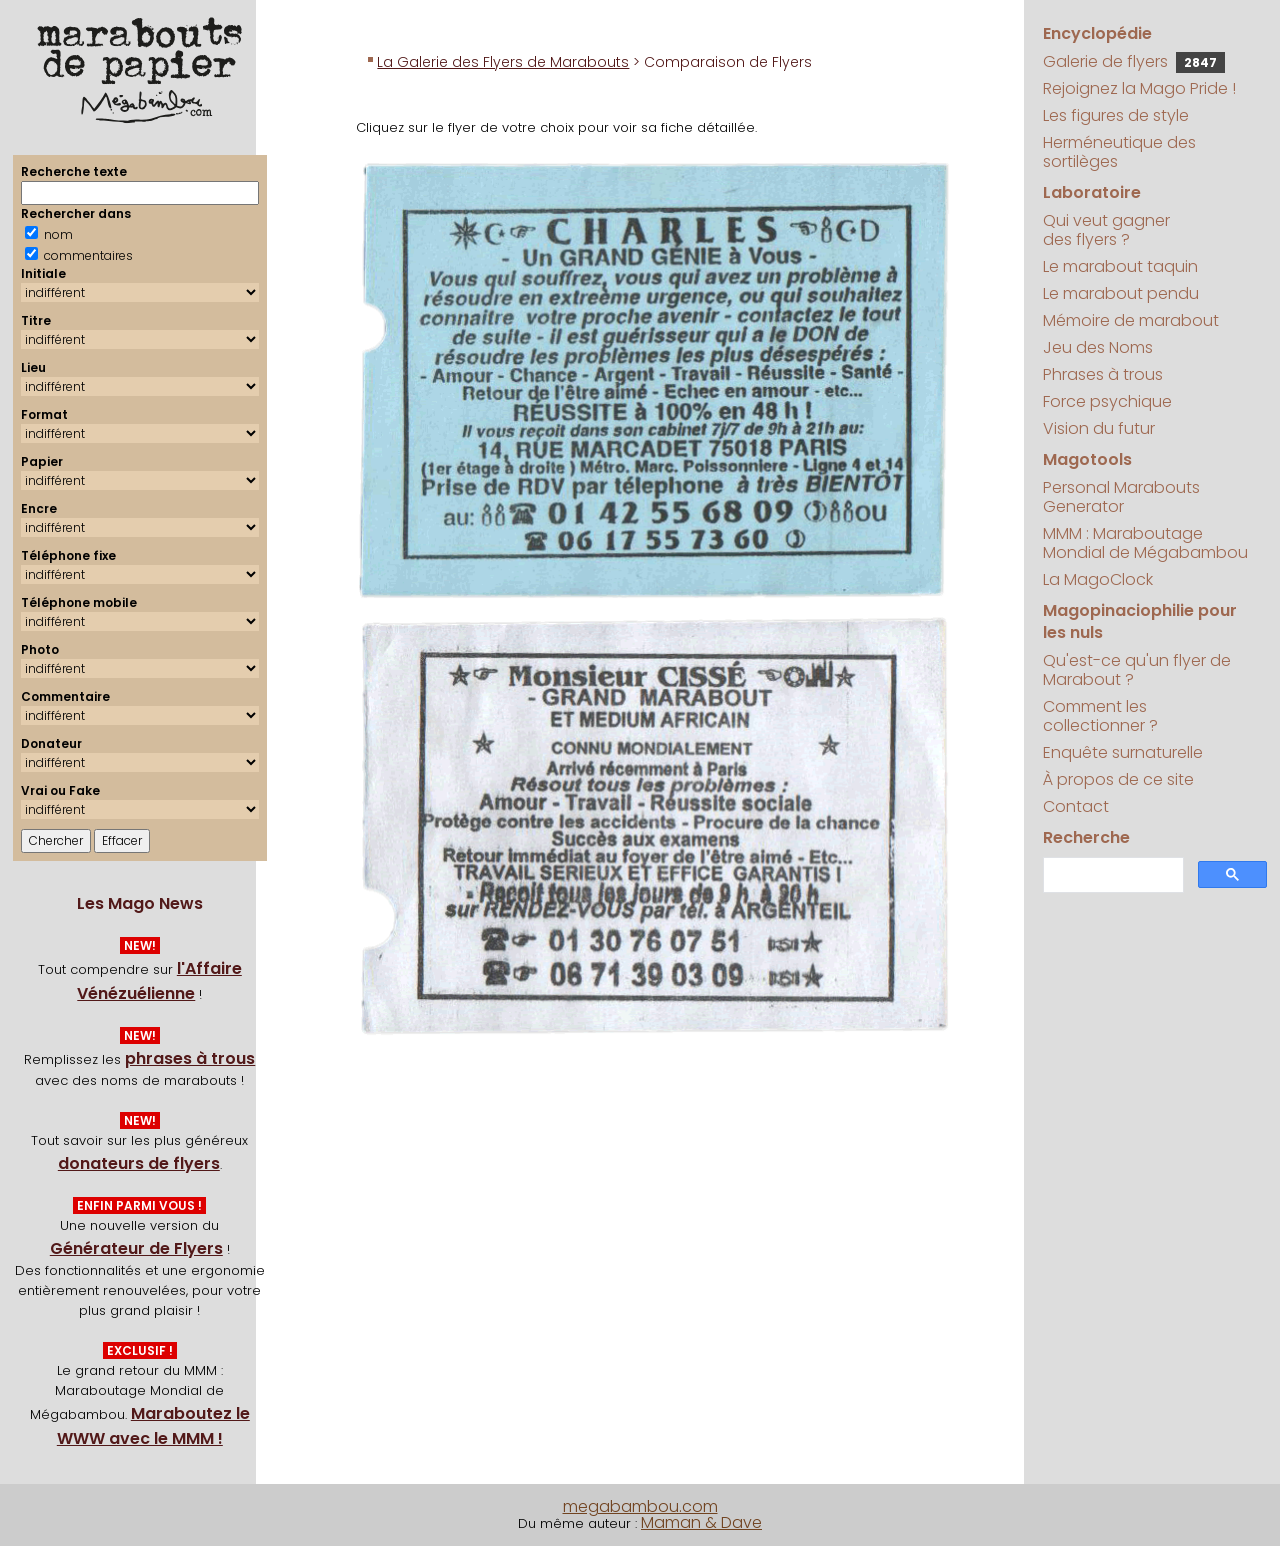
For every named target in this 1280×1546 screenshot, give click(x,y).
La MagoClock (1098, 579)
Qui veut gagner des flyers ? (1106, 230)
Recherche (1086, 837)
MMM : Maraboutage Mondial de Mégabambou (1145, 543)
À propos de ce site (1118, 779)
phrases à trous (190, 1058)
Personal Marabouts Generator (1121, 497)
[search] (1111, 875)
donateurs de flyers (139, 1163)
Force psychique (1107, 401)
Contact (1076, 806)
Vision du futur (1099, 428)
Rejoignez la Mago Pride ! (1139, 88)
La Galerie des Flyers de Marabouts (503, 62)
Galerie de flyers (1134, 61)
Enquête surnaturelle (1123, 752)
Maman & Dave (701, 1522)
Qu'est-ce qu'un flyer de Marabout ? (1137, 670)
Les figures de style (1116, 115)
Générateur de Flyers (136, 1248)
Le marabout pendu (1121, 293)
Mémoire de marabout (1131, 320)
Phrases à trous (1103, 374)
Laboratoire (1092, 192)
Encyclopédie (1097, 33)
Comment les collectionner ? (1100, 716)
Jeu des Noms (1098, 347)
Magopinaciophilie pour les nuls (1140, 621)
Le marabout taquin (1120, 266)
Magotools (1087, 459)
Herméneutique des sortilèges (1119, 152)
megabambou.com (640, 1506)
